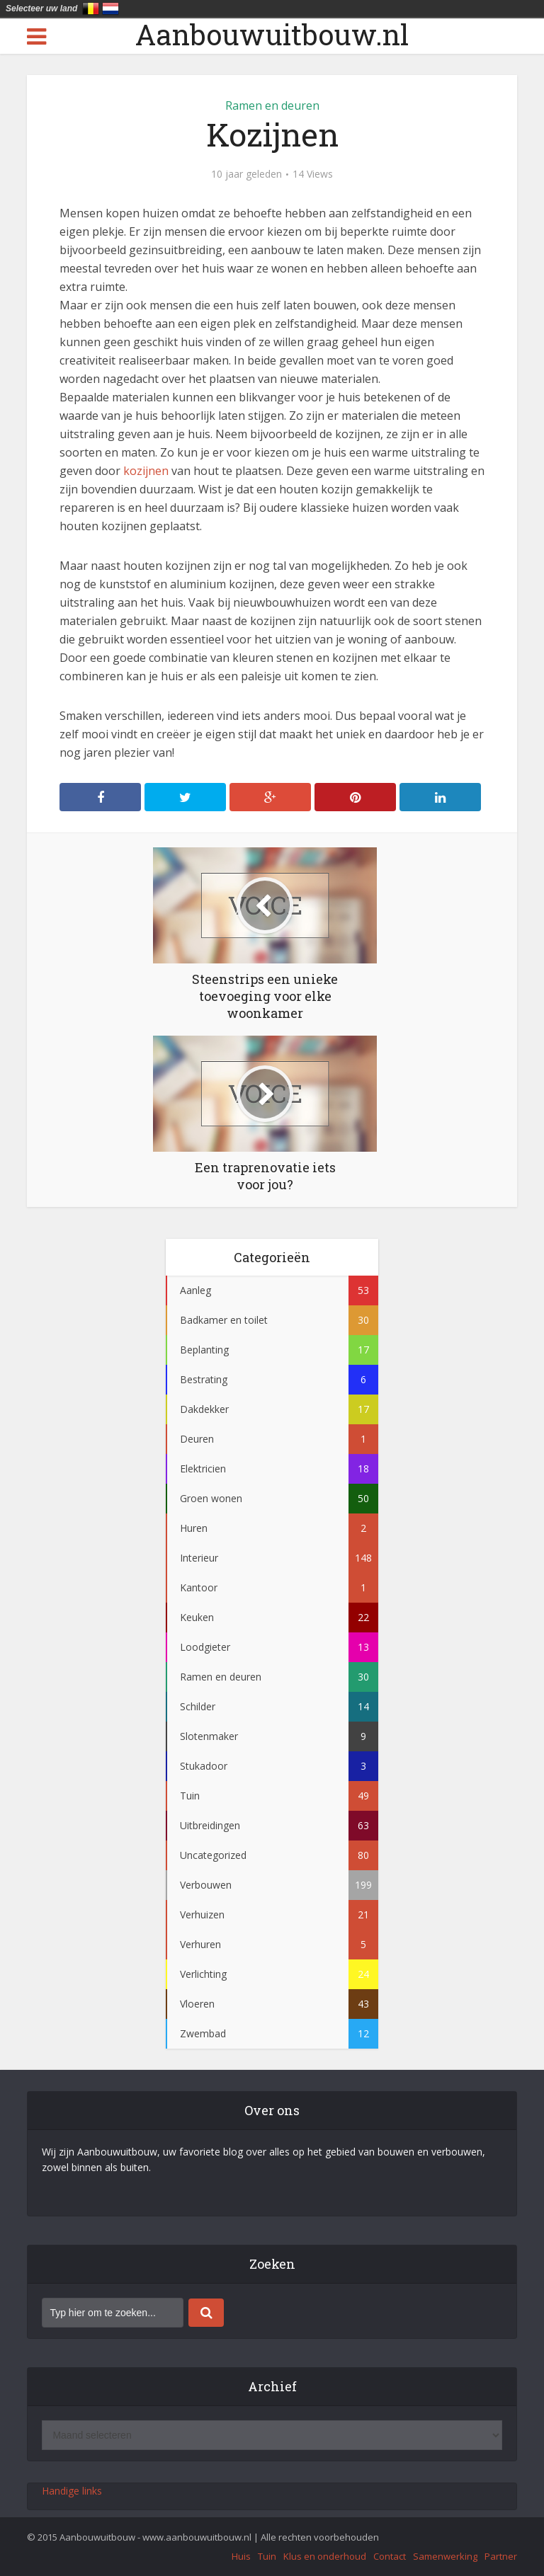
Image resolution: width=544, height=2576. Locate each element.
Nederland (110, 8)
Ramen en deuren (272, 105)
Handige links (72, 2490)
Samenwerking (445, 2556)
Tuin (267, 2556)
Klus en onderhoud (324, 2556)
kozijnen (146, 471)
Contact (389, 2556)
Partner (500, 2556)
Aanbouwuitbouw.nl (272, 34)
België (90, 8)
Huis (241, 2556)
